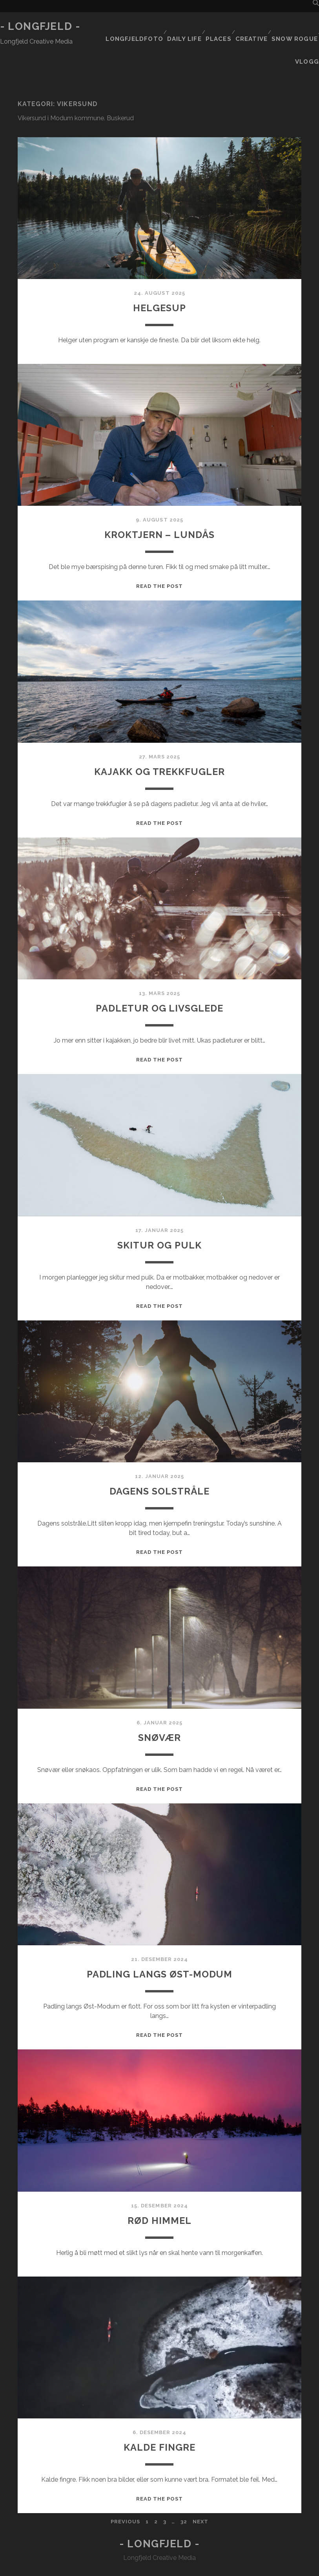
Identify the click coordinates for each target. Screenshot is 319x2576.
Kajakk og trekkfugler (159, 738)
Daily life (180, 26)
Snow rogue (294, 26)
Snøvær (159, 1704)
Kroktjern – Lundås (159, 502)
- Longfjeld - (40, 26)
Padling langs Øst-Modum (159, 1941)
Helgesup (160, 275)
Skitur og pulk (159, 1212)
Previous (125, 2490)
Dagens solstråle (159, 1458)
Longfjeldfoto (130, 26)
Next (200, 2490)
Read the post (159, 554)
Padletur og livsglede (159, 975)
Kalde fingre (159, 2415)
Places (216, 26)
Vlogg (308, 36)
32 (183, 2490)
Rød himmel (159, 2187)
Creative (250, 26)
